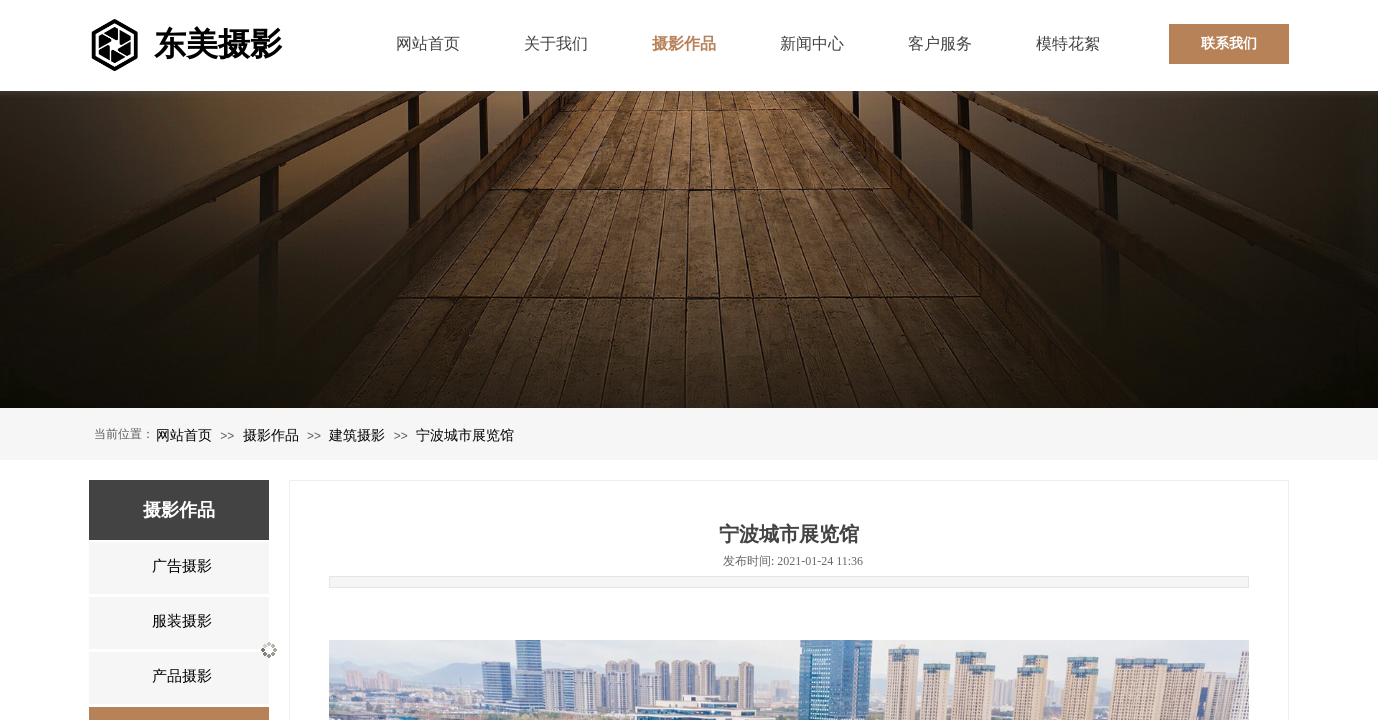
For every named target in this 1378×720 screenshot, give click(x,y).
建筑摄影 (357, 435)
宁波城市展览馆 (465, 435)
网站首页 (184, 435)
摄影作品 (271, 435)
